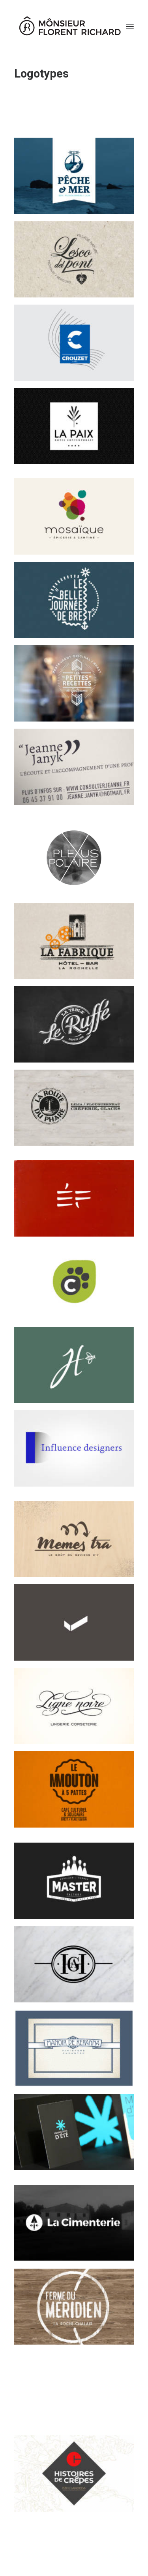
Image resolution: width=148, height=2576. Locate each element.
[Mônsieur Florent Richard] (69, 26)
